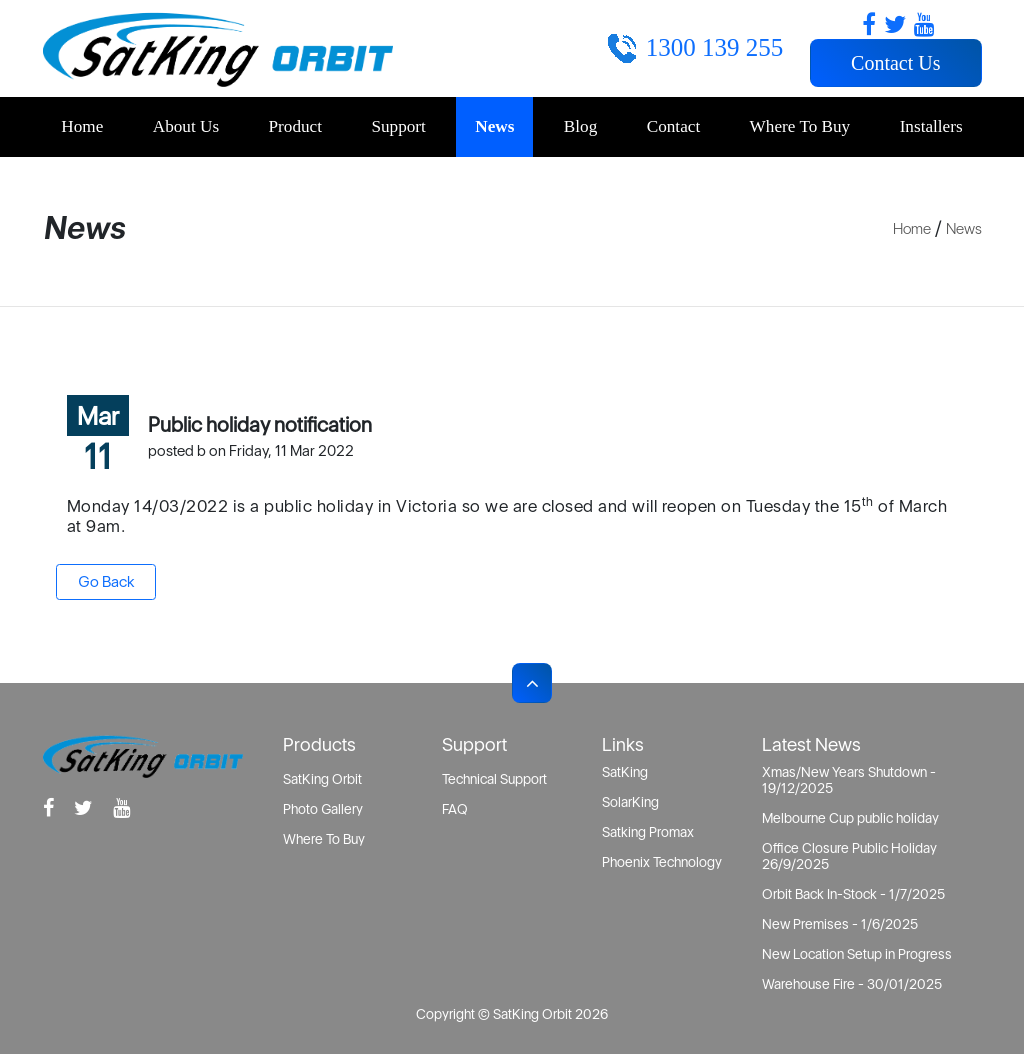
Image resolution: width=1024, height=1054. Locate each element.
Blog (580, 126)
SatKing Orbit (322, 779)
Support (398, 126)
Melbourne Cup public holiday (850, 818)
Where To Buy (800, 126)
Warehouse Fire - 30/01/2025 (852, 984)
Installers (931, 126)
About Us (186, 126)
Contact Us (895, 63)
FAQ (455, 809)
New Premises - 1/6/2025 (840, 924)
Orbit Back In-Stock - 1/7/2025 (853, 894)
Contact (673, 126)
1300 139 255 (715, 47)
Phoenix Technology (662, 862)
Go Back (106, 581)
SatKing (625, 772)
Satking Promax (648, 832)
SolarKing (630, 802)
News (494, 126)
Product (295, 126)
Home (82, 126)
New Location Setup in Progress (857, 954)
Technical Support (494, 779)
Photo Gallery (323, 809)
